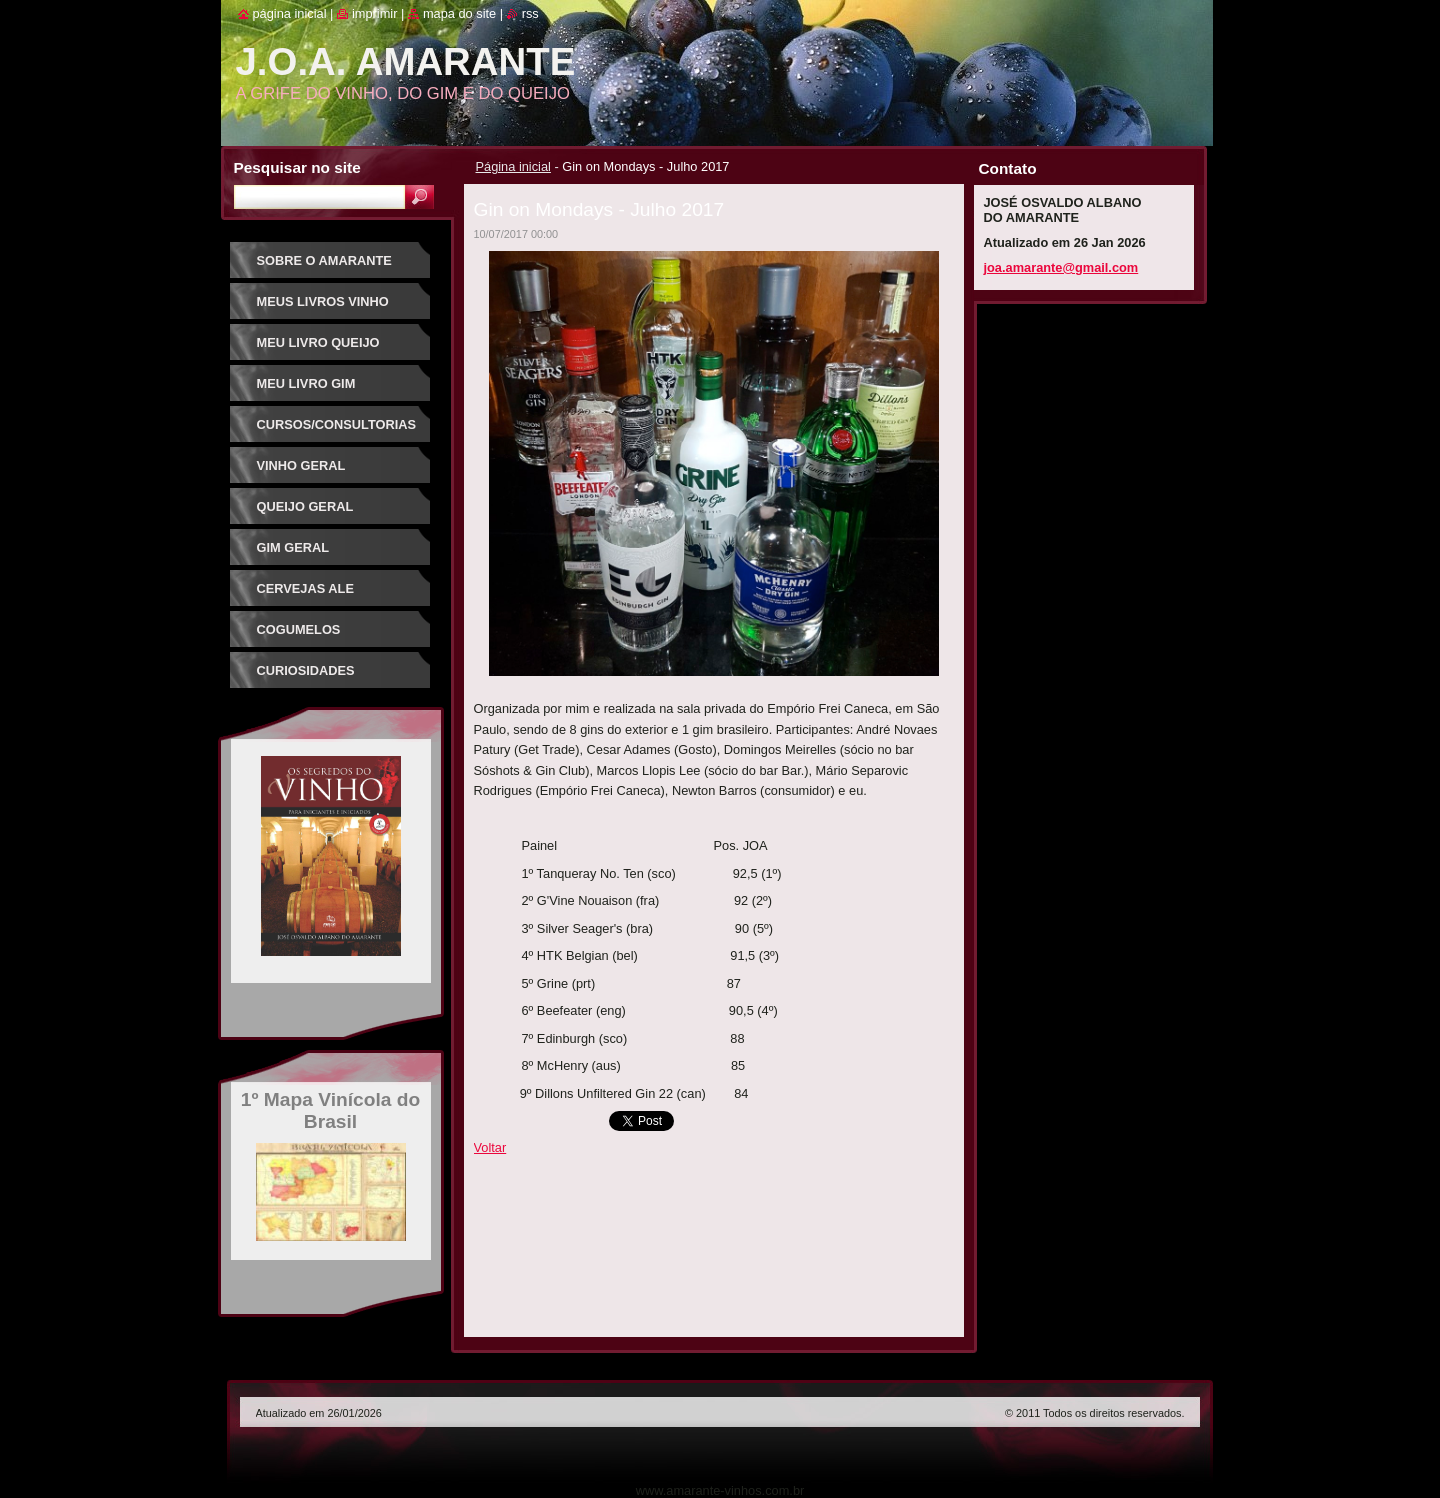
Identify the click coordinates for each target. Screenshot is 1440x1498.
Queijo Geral (305, 506)
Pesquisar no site (297, 167)
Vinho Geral (301, 465)
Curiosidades (306, 670)
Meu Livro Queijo (318, 342)
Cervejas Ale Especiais (305, 595)
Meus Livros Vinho (323, 301)
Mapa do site (459, 13)
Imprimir (375, 13)
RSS (530, 13)
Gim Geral (293, 547)
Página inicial (513, 166)
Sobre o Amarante (324, 260)
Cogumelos (299, 629)
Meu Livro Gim (306, 383)
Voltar (490, 1147)
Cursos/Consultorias (337, 424)
